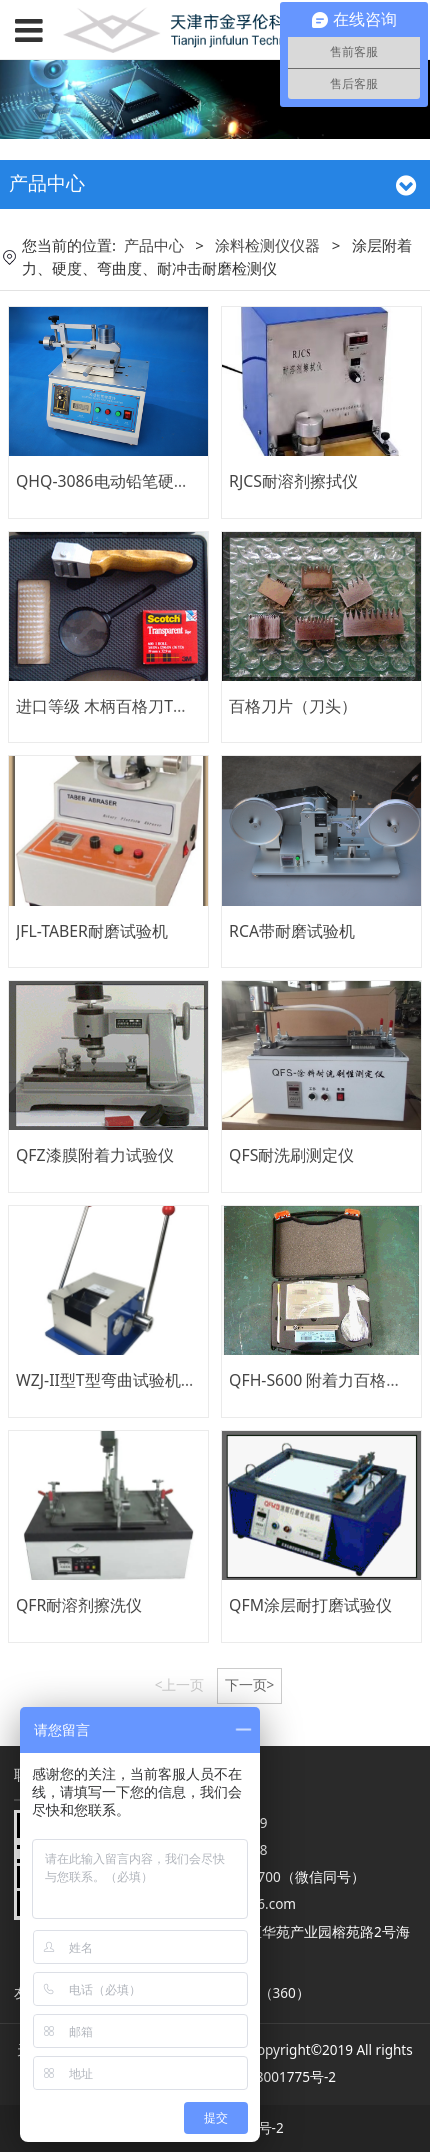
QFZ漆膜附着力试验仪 (95, 1155)
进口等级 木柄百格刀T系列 (110, 706)
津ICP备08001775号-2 (267, 2077)
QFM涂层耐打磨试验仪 (310, 1605)
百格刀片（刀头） (293, 706)
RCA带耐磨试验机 (292, 931)
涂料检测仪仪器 (267, 245)
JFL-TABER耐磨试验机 (92, 931)
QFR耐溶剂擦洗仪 (79, 1605)
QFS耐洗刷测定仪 (291, 1155)
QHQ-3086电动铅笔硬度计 (111, 481)
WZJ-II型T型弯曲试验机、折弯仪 (130, 1380)
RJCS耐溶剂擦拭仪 (293, 481)
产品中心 (154, 245)
